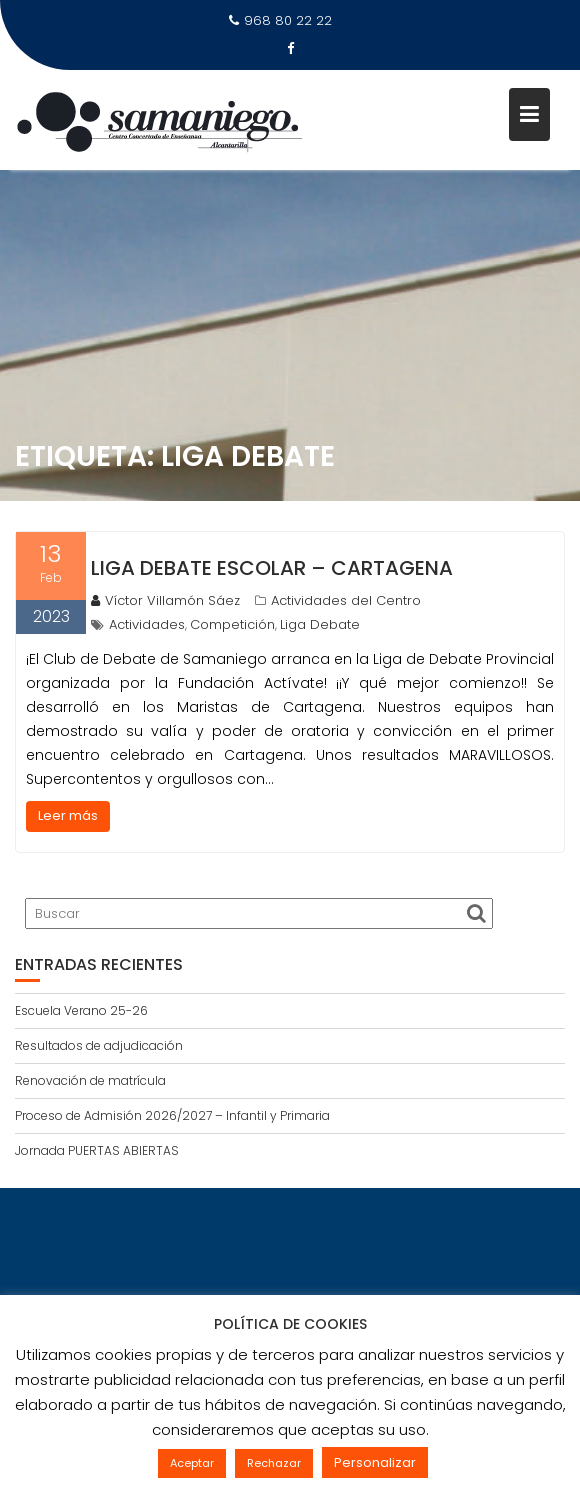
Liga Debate (320, 624)
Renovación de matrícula (90, 1080)
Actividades (147, 624)
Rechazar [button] (274, 1463)
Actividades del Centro (346, 600)
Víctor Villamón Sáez (165, 600)
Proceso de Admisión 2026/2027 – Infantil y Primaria (172, 1115)
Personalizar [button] (375, 1462)
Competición (232, 624)
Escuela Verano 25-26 (81, 1010)
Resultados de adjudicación (99, 1045)
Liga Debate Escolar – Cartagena (272, 568)
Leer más (68, 815)
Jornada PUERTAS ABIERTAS (97, 1150)
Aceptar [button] (192, 1463)
